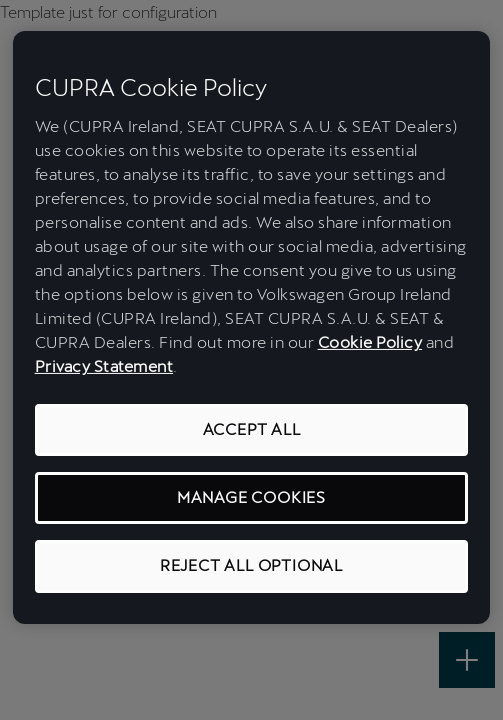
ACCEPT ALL (252, 429)
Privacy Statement (104, 366)
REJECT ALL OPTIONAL (251, 565)
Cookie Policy (370, 342)
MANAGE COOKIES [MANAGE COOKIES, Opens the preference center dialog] (251, 497)
